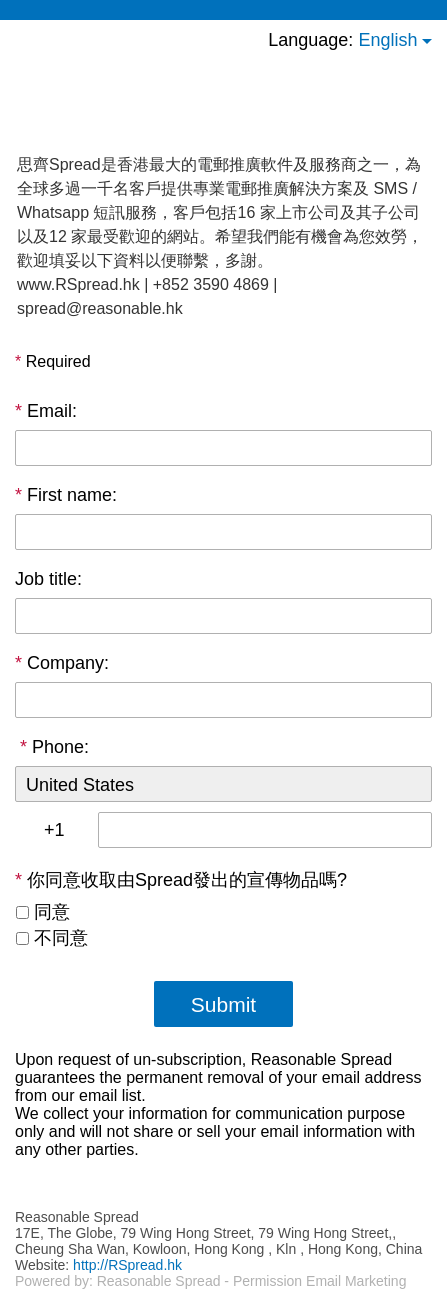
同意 (52, 912)
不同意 (61, 938)
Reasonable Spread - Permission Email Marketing (252, 1281)
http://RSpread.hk (127, 1265)
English (387, 40)
